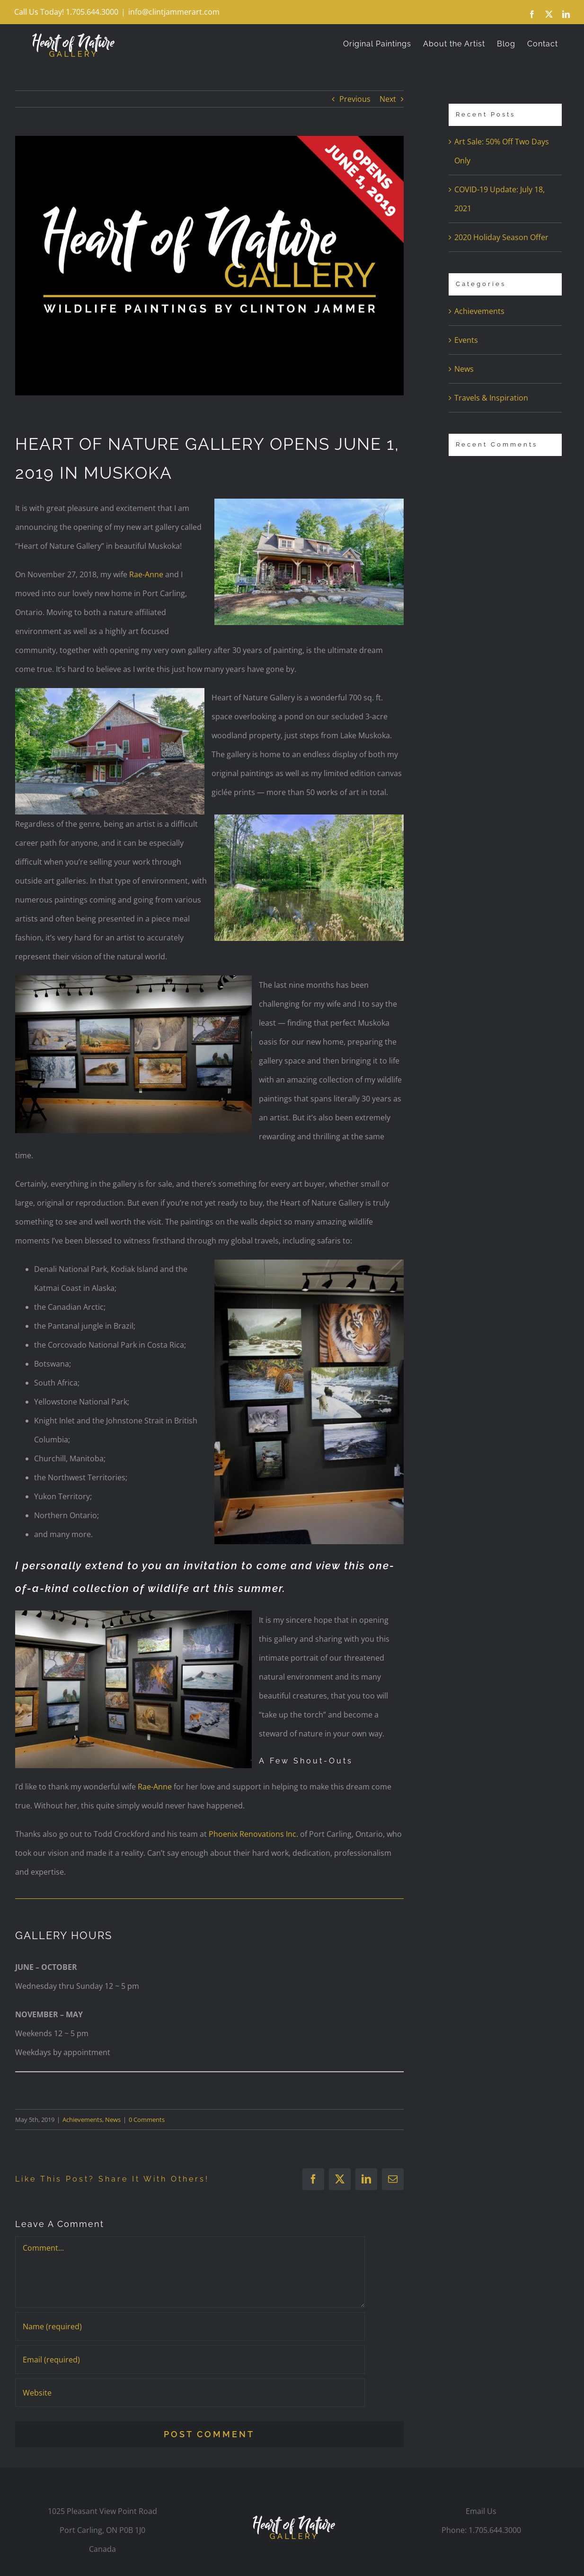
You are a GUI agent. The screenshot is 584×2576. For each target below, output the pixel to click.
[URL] (190, 2393)
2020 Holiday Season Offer (501, 237)
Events (466, 340)
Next (388, 99)
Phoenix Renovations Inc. (253, 1834)
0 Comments (147, 2119)
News (113, 2119)
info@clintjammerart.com (174, 12)
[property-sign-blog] (209, 265)
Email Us (481, 2511)
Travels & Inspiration (491, 398)
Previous (355, 99)
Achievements (82, 2119)
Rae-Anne (146, 574)
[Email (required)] (190, 2359)
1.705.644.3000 (495, 2530)
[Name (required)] (190, 2326)
